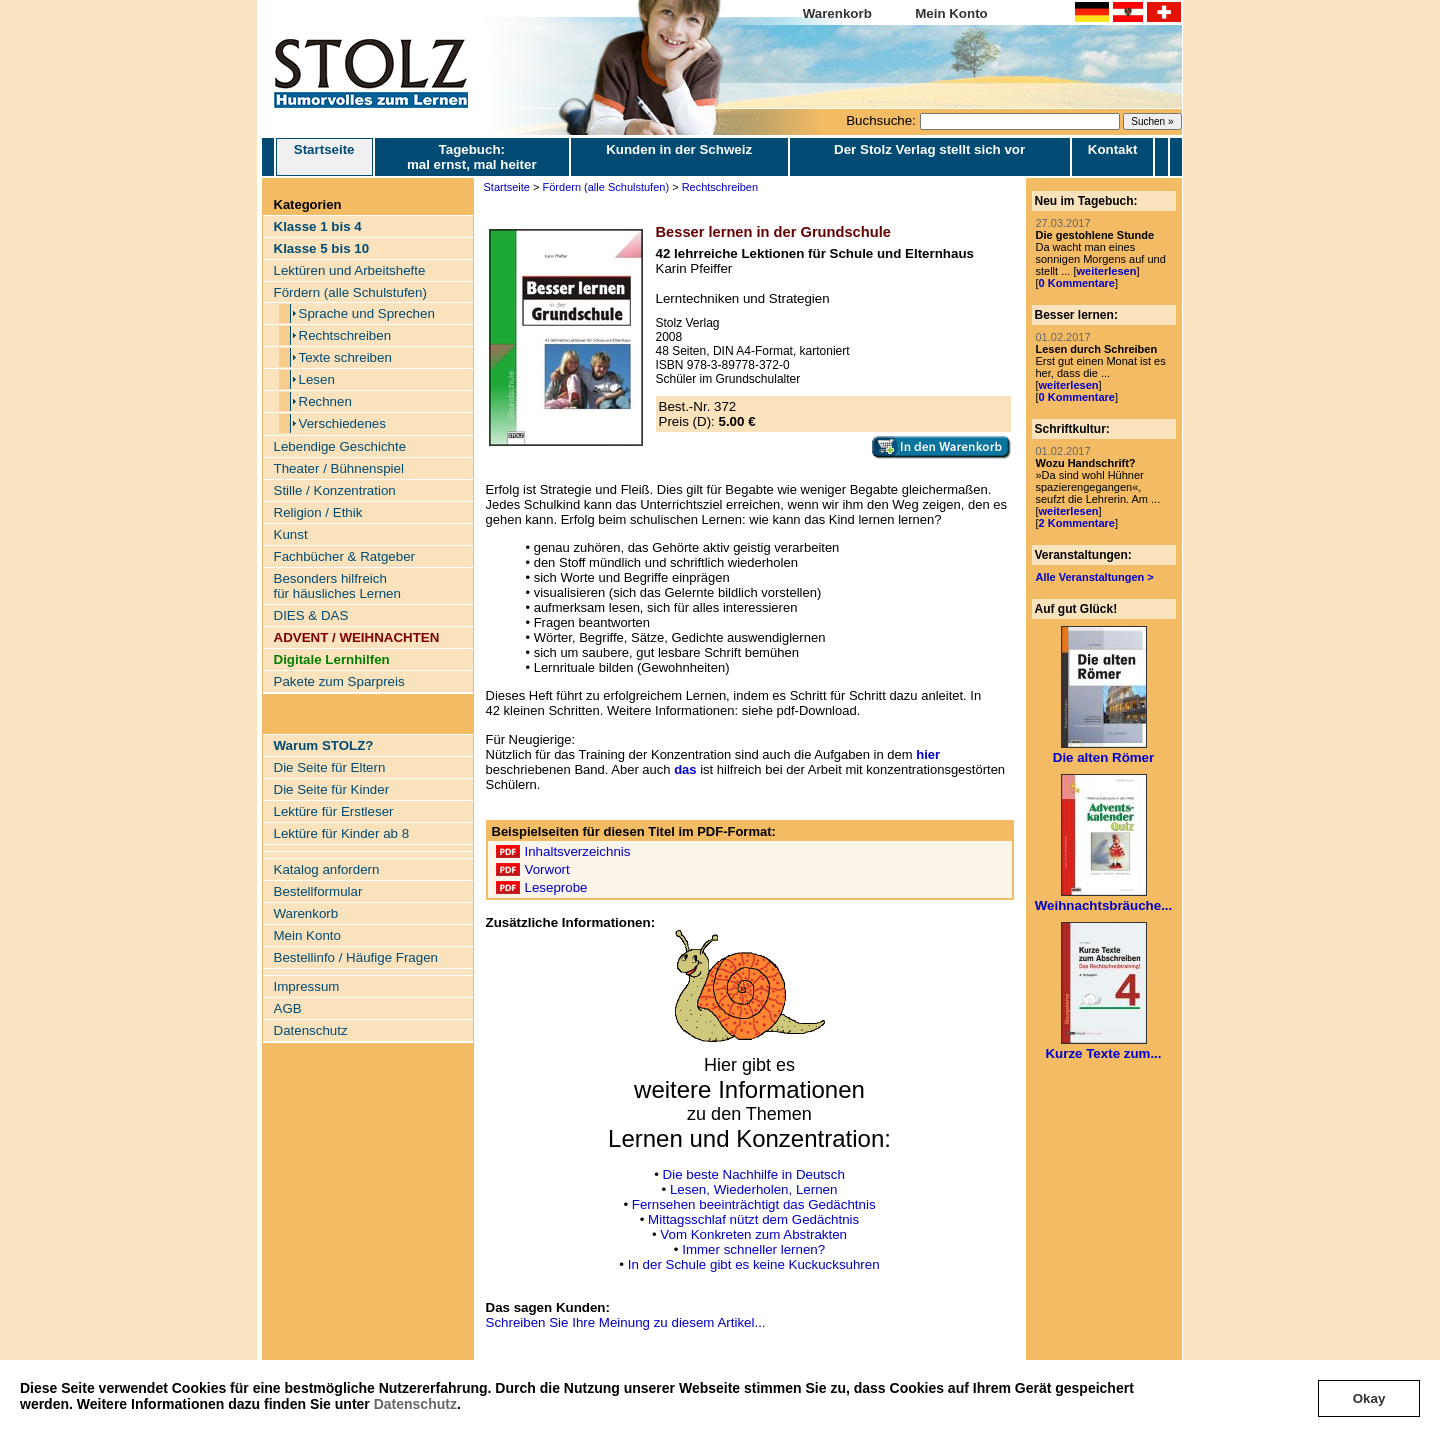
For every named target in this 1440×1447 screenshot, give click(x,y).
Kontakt (1113, 149)
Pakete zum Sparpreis (339, 681)
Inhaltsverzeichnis (578, 851)
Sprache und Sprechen (367, 313)
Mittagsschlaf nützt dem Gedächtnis (753, 1219)
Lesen (317, 379)
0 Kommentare (1077, 283)
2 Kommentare (1077, 523)
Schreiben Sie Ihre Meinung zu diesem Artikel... (626, 1322)
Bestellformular (318, 891)
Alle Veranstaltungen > (1095, 577)
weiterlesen (1106, 271)
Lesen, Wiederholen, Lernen (753, 1189)
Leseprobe (556, 887)
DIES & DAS (311, 615)
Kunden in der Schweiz (679, 149)
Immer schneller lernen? (753, 1249)
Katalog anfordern (327, 869)
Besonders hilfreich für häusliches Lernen (337, 586)
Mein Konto (951, 13)
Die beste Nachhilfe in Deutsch (754, 1174)
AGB (288, 1008)
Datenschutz (415, 1404)
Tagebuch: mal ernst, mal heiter (472, 157)
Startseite (324, 157)
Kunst (291, 534)
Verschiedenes (342, 423)
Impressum (307, 986)
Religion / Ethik (318, 512)
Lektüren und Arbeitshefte (350, 270)
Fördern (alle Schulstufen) (350, 292)
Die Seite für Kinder (332, 789)
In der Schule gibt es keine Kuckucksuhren (754, 1264)
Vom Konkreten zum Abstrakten (753, 1234)
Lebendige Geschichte (340, 446)
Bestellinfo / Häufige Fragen (356, 957)
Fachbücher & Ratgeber (345, 556)
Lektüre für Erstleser (334, 811)
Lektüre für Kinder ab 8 (342, 833)
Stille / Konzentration (335, 490)
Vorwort (547, 869)
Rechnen (325, 401)
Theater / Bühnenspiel (339, 468)
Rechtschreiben (345, 335)
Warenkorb (837, 13)
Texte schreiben (345, 357)
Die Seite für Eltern (330, 767)
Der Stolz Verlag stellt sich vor (929, 149)
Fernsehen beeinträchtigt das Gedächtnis (754, 1204)
